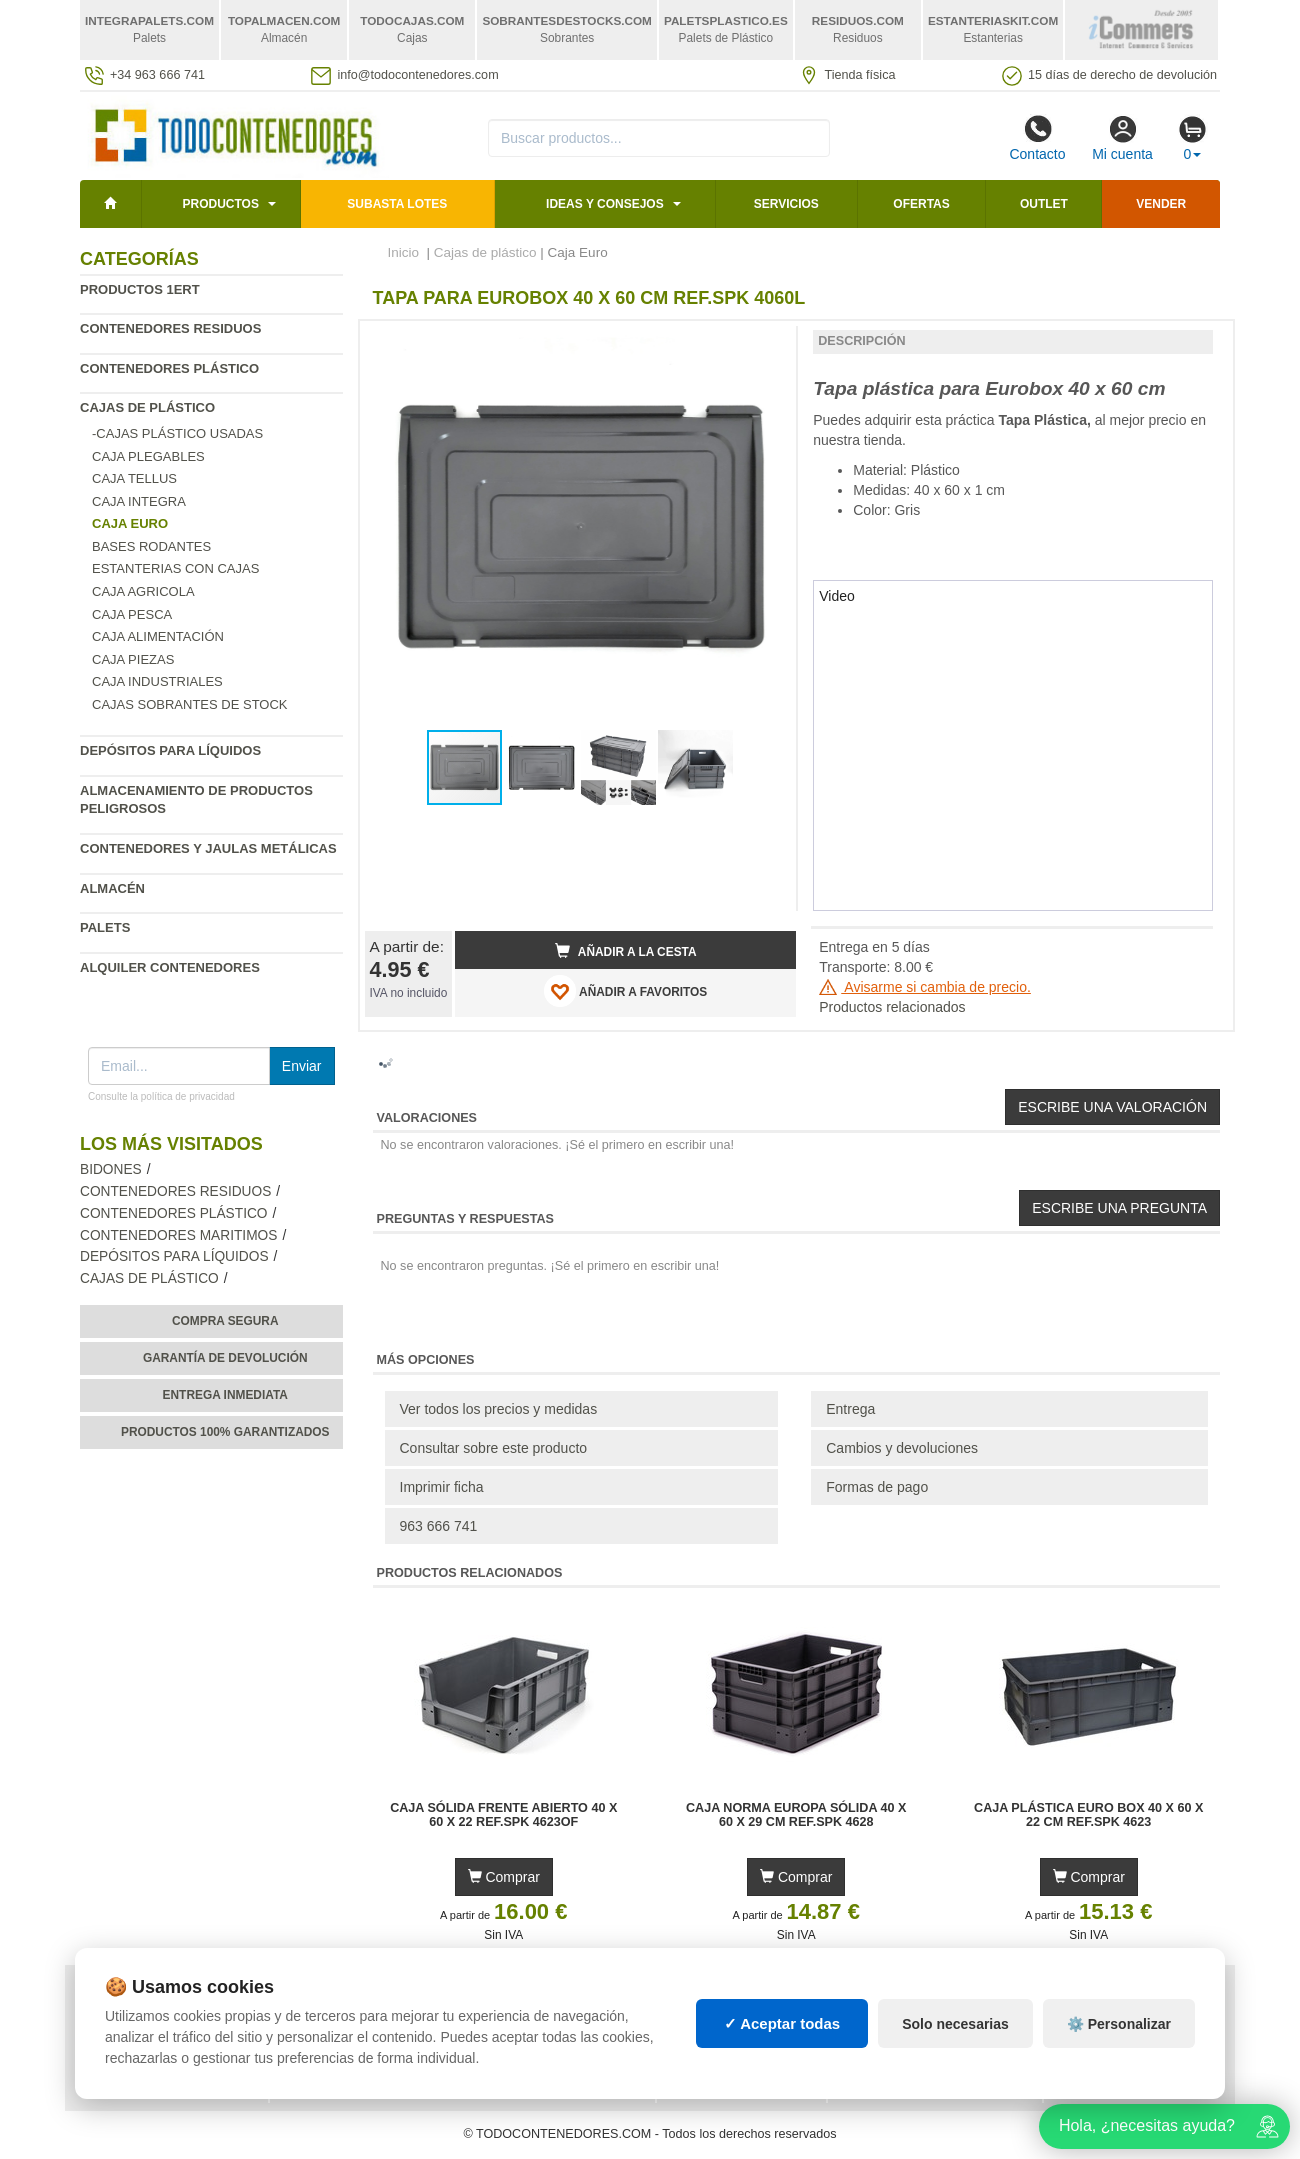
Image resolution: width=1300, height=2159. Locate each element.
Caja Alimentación (158, 636)
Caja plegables (148, 456)
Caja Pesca (132, 614)
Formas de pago (877, 1487)
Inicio (404, 252)
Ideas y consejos (605, 204)
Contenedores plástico (169, 368)
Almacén (112, 888)
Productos (220, 204)
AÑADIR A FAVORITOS (625, 991)
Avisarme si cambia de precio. (925, 987)
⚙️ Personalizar (1119, 2024)
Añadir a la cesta (626, 951)
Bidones (111, 1169)
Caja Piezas (133, 659)
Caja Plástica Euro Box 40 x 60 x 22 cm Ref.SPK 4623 (1088, 1815)
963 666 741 (439, 1526)
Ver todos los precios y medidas (499, 1409)
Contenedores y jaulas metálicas (208, 848)
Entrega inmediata (225, 1395)
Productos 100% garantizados (225, 1432)
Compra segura (225, 1321)
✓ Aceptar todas (782, 2023)
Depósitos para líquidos (170, 750)
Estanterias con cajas (175, 568)
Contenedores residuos (170, 328)
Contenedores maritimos (178, 1235)
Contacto (1037, 138)
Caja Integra (139, 501)
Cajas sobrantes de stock (190, 704)
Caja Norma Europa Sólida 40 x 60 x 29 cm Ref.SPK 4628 (796, 1815)
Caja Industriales (157, 681)
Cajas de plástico (147, 407)
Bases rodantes (151, 546)
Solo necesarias (955, 2024)
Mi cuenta (1122, 138)
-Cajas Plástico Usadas (177, 433)
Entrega (850, 1409)
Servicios (786, 204)
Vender (1161, 204)
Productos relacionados (892, 1007)
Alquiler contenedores (170, 967)
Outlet (1044, 204)
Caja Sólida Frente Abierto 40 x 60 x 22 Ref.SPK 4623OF (503, 1815)
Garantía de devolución (225, 1358)
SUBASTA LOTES (397, 204)
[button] (763, 344)
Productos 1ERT (140, 289)
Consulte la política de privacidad (161, 1096)
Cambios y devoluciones (902, 1448)
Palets (105, 927)
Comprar (504, 1877)
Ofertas (921, 204)
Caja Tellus (134, 478)
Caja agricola (143, 591)
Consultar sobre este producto (494, 1448)
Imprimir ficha (442, 1487)
